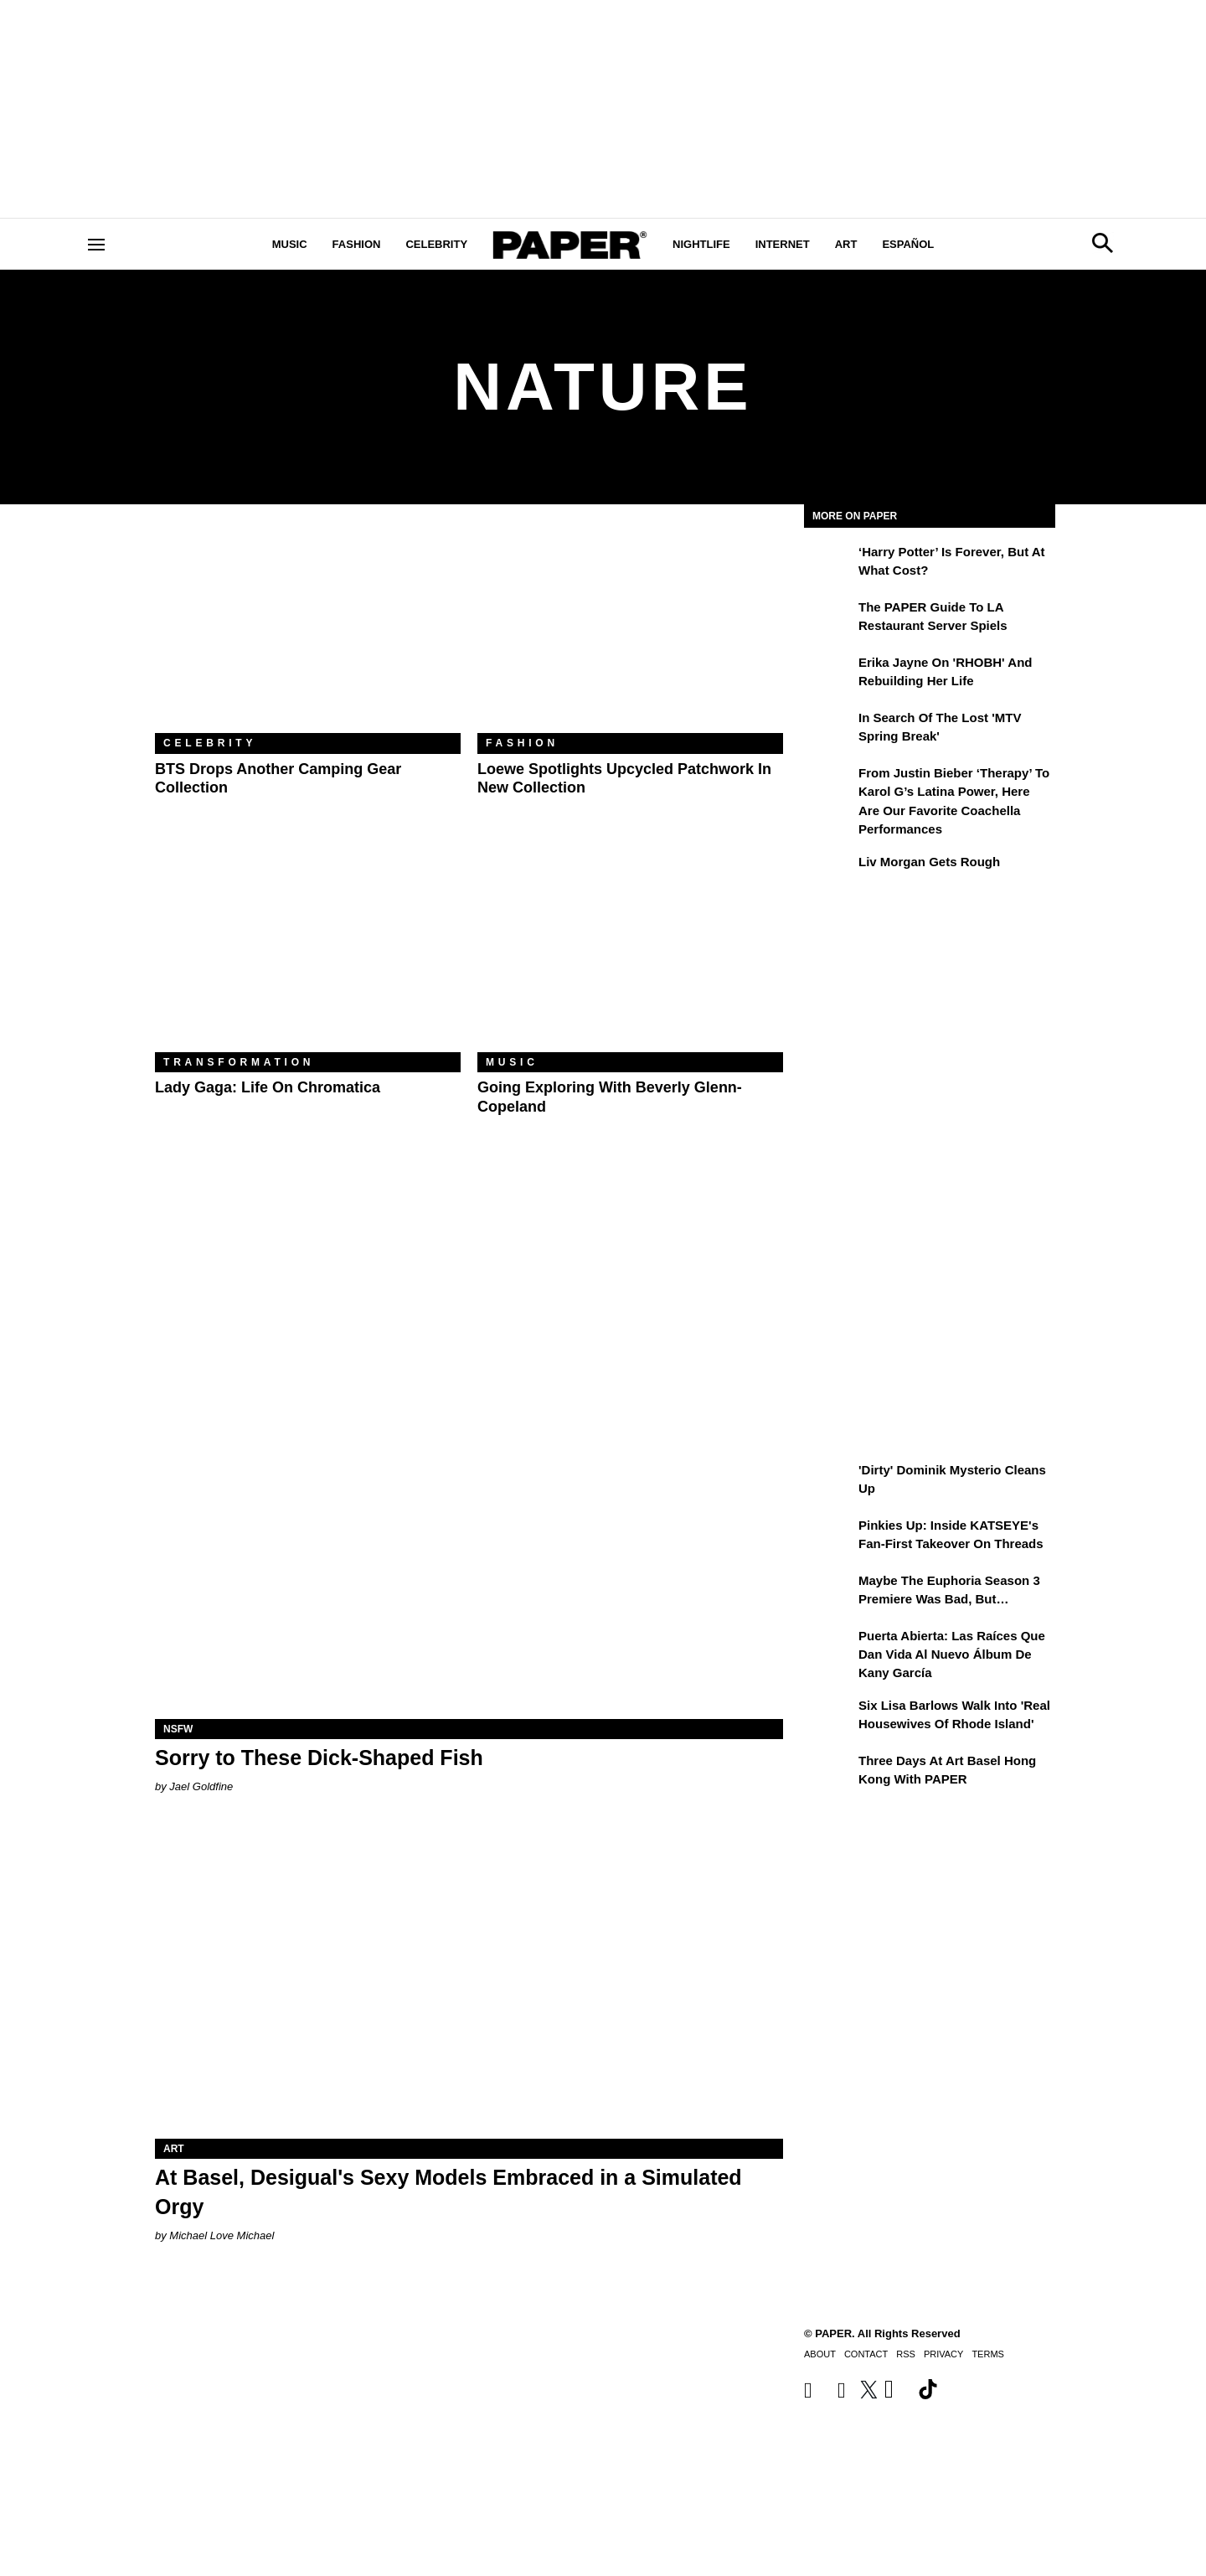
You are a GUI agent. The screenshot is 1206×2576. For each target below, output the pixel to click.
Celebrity (436, 244)
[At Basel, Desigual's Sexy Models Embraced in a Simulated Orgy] (469, 1982)
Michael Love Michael (221, 2235)
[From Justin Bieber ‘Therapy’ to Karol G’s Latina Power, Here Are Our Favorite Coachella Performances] (829, 785)
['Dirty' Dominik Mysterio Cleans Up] (829, 1482)
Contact (866, 2354)
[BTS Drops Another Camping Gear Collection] (308, 631)
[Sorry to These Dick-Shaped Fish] (469, 1562)
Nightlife (701, 244)
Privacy (943, 2354)
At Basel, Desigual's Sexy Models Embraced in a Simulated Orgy (448, 2192)
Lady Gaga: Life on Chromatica (267, 1087)
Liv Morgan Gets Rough (929, 861)
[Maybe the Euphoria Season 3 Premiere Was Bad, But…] (829, 1592)
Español (908, 244)
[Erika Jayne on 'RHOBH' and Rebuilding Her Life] (829, 674)
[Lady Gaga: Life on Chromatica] (308, 950)
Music (289, 244)
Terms (988, 2354)
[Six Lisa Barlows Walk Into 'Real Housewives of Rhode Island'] (829, 1717)
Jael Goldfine (201, 1786)
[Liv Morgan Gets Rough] (829, 874)
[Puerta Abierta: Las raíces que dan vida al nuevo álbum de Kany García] (829, 1648)
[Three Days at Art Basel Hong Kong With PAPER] (829, 1773)
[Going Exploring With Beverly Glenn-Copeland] (630, 950)
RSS (905, 2354)
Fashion (356, 244)
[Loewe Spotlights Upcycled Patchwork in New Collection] (630, 631)
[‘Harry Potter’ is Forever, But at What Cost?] (829, 564)
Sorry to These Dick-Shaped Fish (319, 1757)
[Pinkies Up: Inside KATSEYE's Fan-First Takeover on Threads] (829, 1537)
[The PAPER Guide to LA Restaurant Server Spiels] (829, 619)
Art (846, 244)
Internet (782, 244)
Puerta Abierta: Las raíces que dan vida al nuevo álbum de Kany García (951, 1654)
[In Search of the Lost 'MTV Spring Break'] (829, 730)
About (820, 2354)
